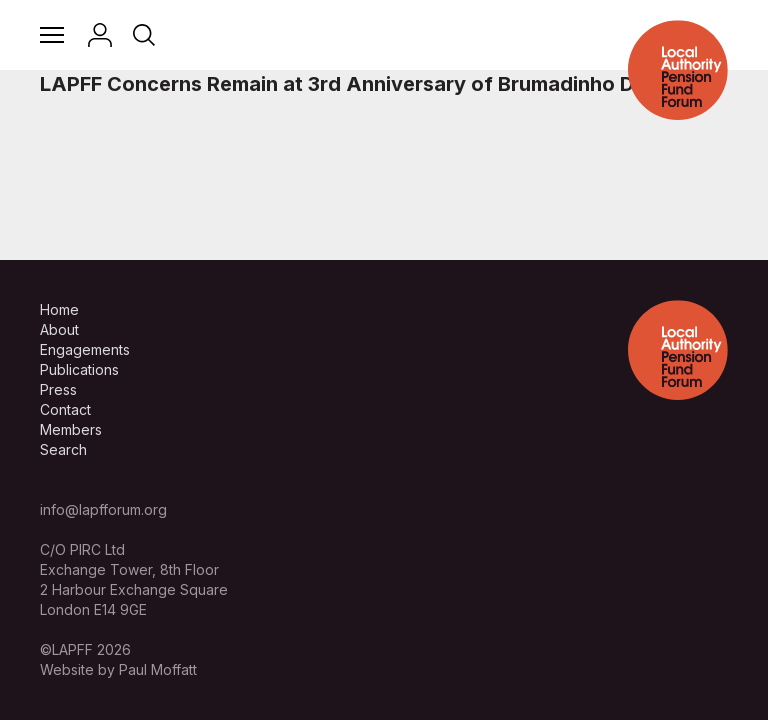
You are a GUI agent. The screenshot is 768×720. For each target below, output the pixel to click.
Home (59, 309)
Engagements (85, 349)
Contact (65, 409)
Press (58, 389)
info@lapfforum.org (103, 509)
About (59, 329)
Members (71, 429)
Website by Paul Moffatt (118, 669)
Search (63, 449)
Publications (79, 369)
